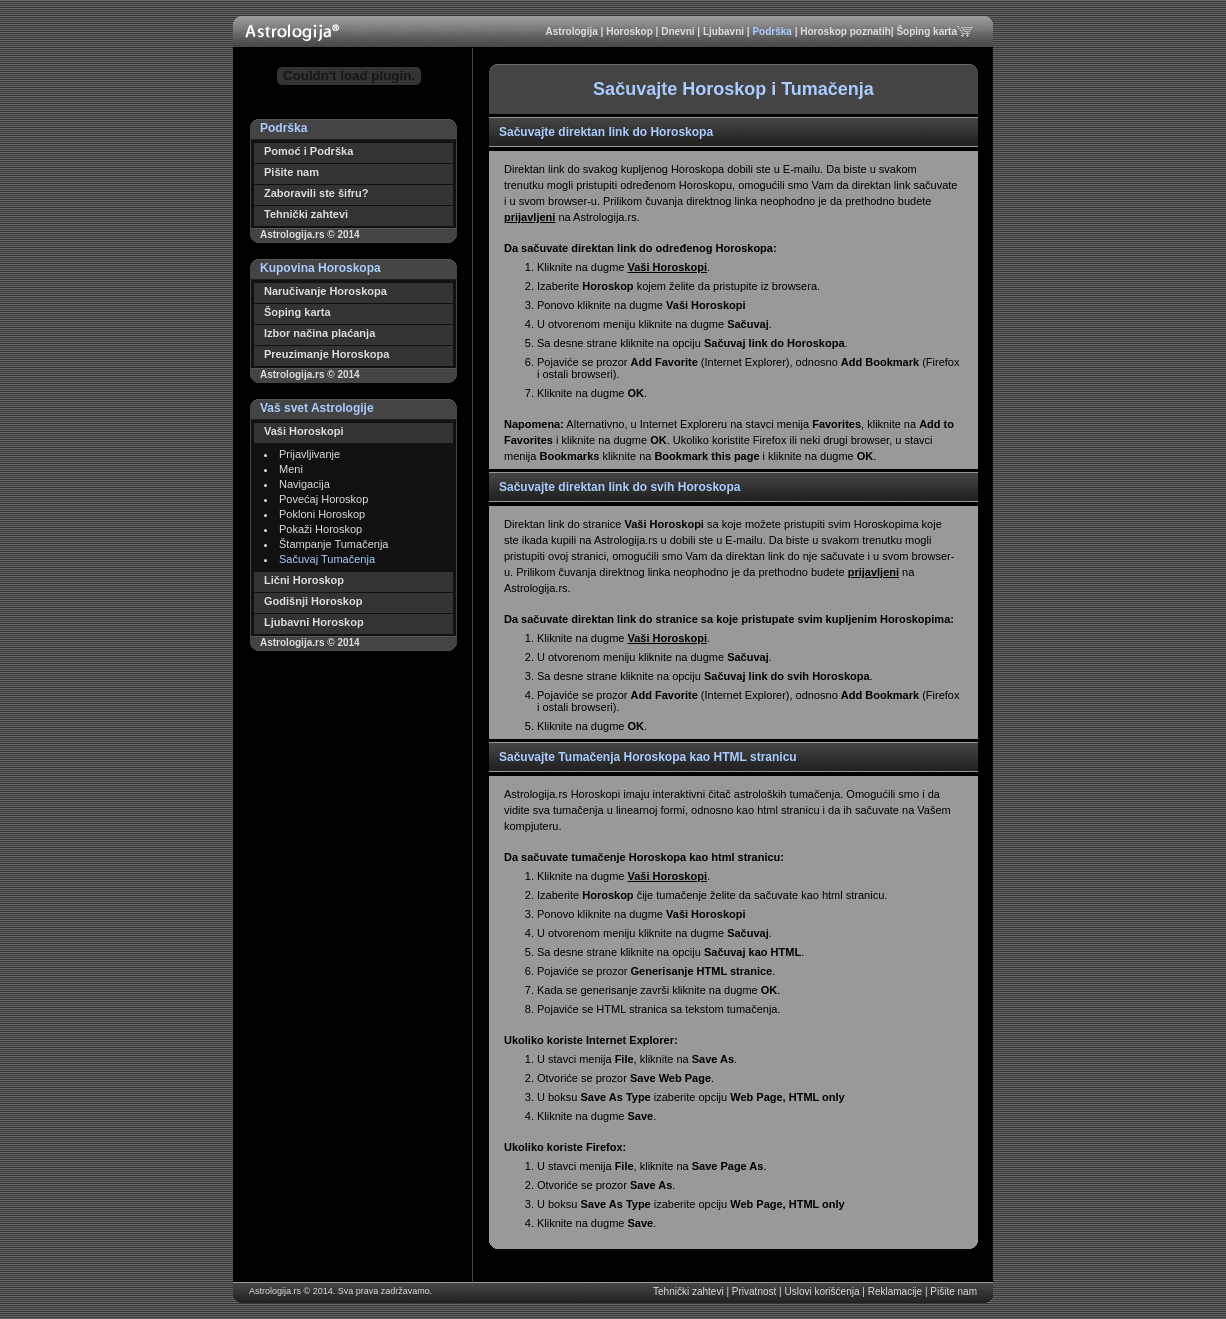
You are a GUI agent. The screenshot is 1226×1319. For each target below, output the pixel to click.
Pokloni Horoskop (322, 514)
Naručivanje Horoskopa (325, 291)
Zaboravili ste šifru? (316, 193)
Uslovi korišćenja (823, 1291)
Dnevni (679, 31)
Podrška (773, 31)
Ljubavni (725, 31)
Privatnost (755, 1291)
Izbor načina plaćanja (319, 333)
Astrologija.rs (275, 1291)
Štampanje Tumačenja (333, 544)
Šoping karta (926, 31)
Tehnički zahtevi (306, 214)
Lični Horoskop (304, 580)
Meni (291, 469)
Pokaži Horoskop (320, 529)
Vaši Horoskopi (303, 431)
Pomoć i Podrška (308, 151)
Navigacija (304, 484)
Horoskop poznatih (845, 31)
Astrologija (573, 31)
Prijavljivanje (309, 454)
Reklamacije (896, 1291)
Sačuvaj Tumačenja (327, 559)
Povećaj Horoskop (323, 499)
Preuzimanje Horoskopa (326, 354)
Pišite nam (291, 172)
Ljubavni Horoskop (314, 622)
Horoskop (630, 31)
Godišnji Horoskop (313, 601)
